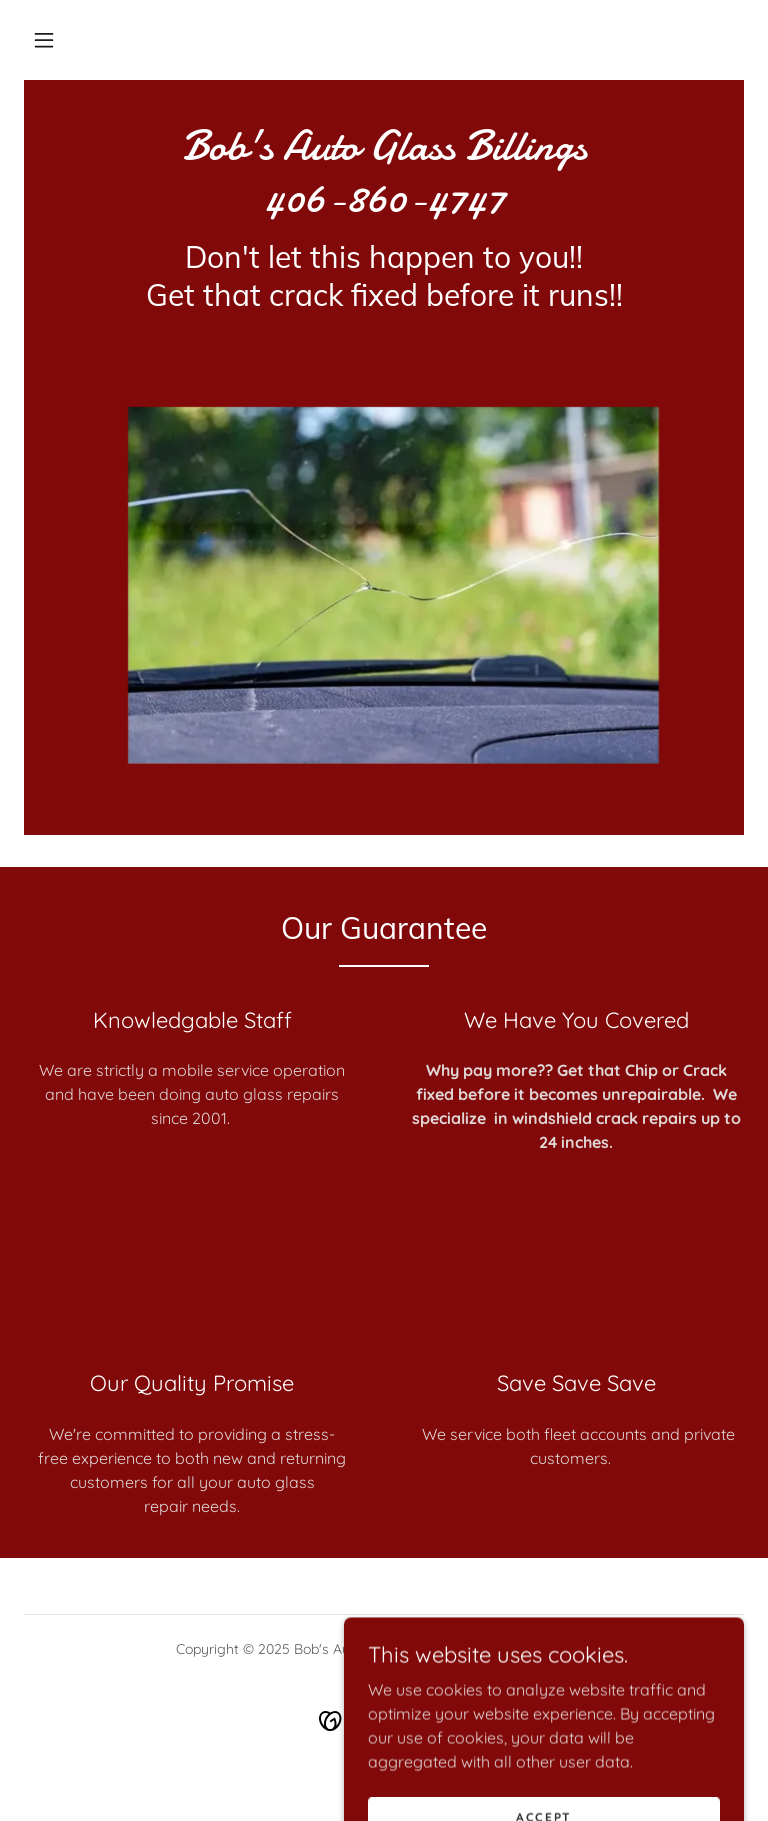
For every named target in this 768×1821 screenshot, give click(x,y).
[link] (384, 205)
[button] (44, 40)
